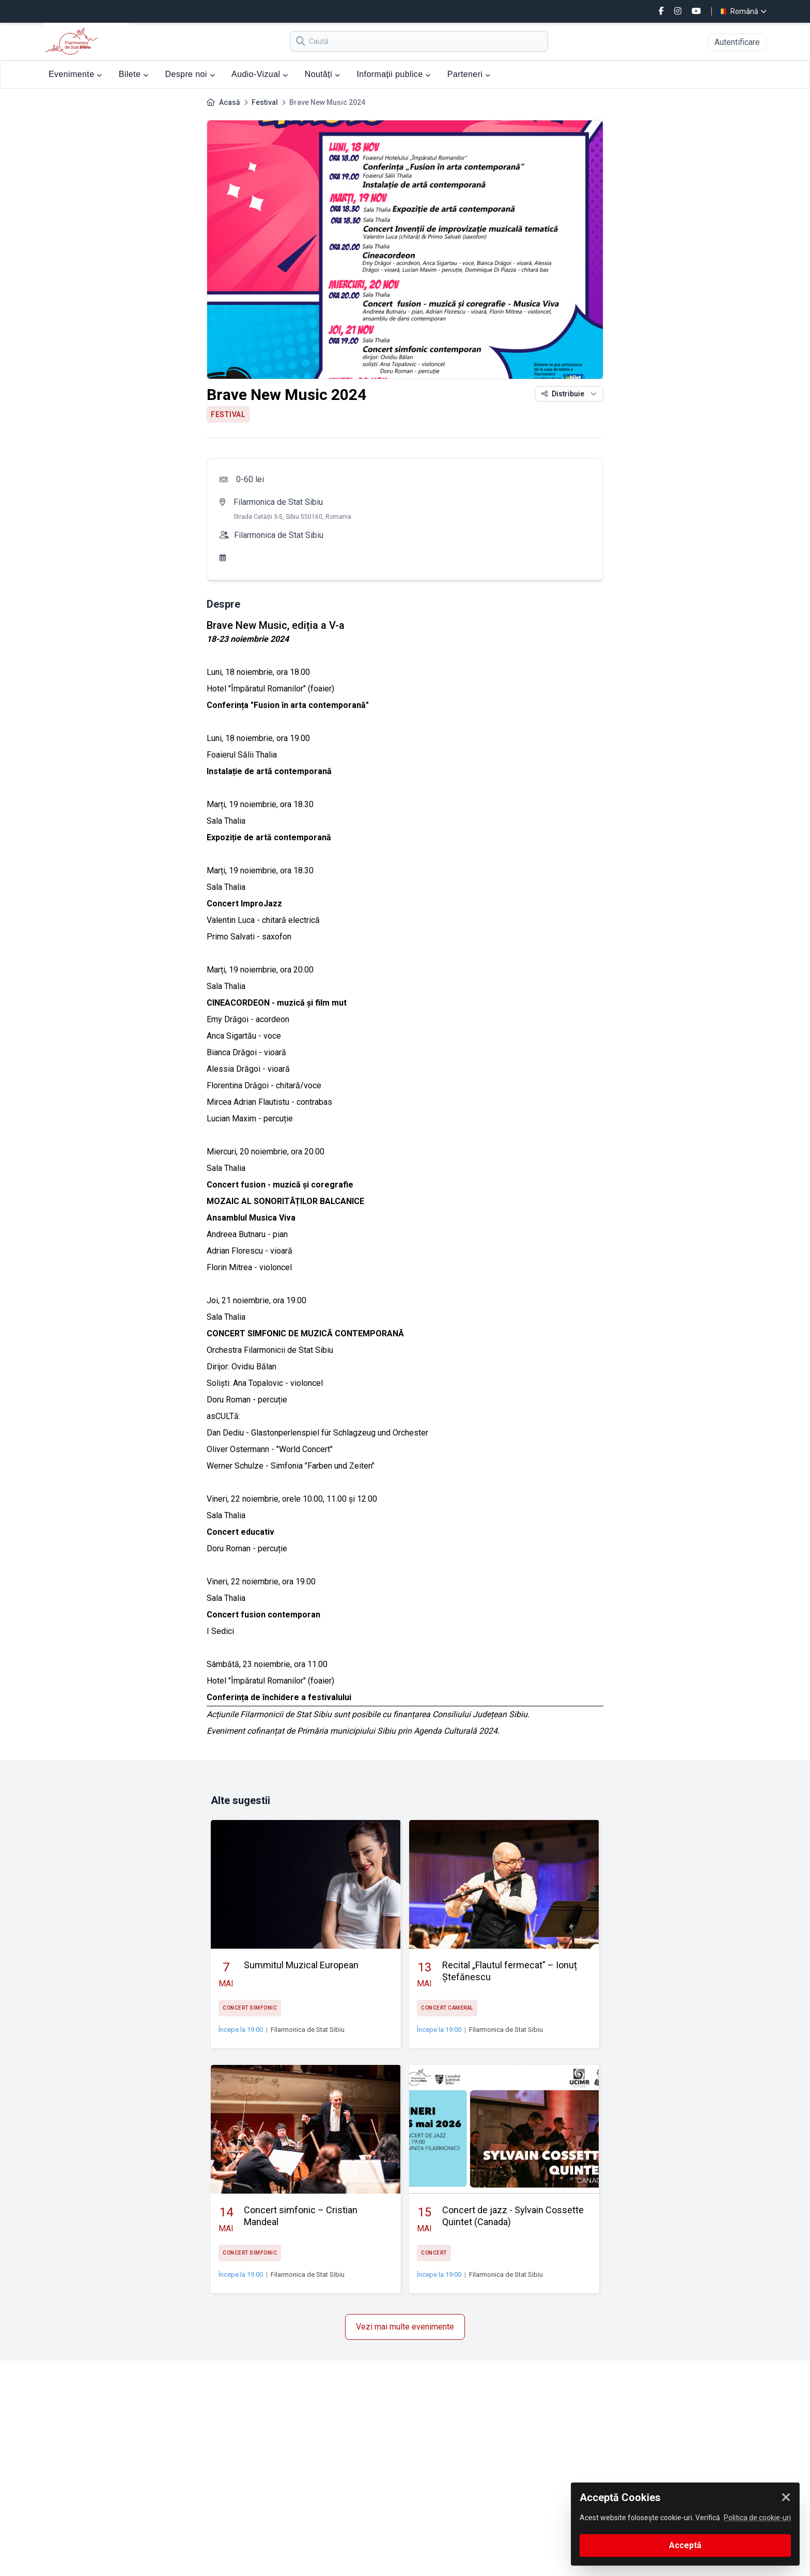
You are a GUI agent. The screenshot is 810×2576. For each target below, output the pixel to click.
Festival (265, 102)
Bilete (134, 74)
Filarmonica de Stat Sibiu (278, 502)
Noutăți (322, 74)
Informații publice (393, 74)
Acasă (229, 102)
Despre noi (190, 74)
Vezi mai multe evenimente (405, 2327)
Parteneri (469, 74)
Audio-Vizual (259, 74)
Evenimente (75, 74)
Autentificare (737, 42)
